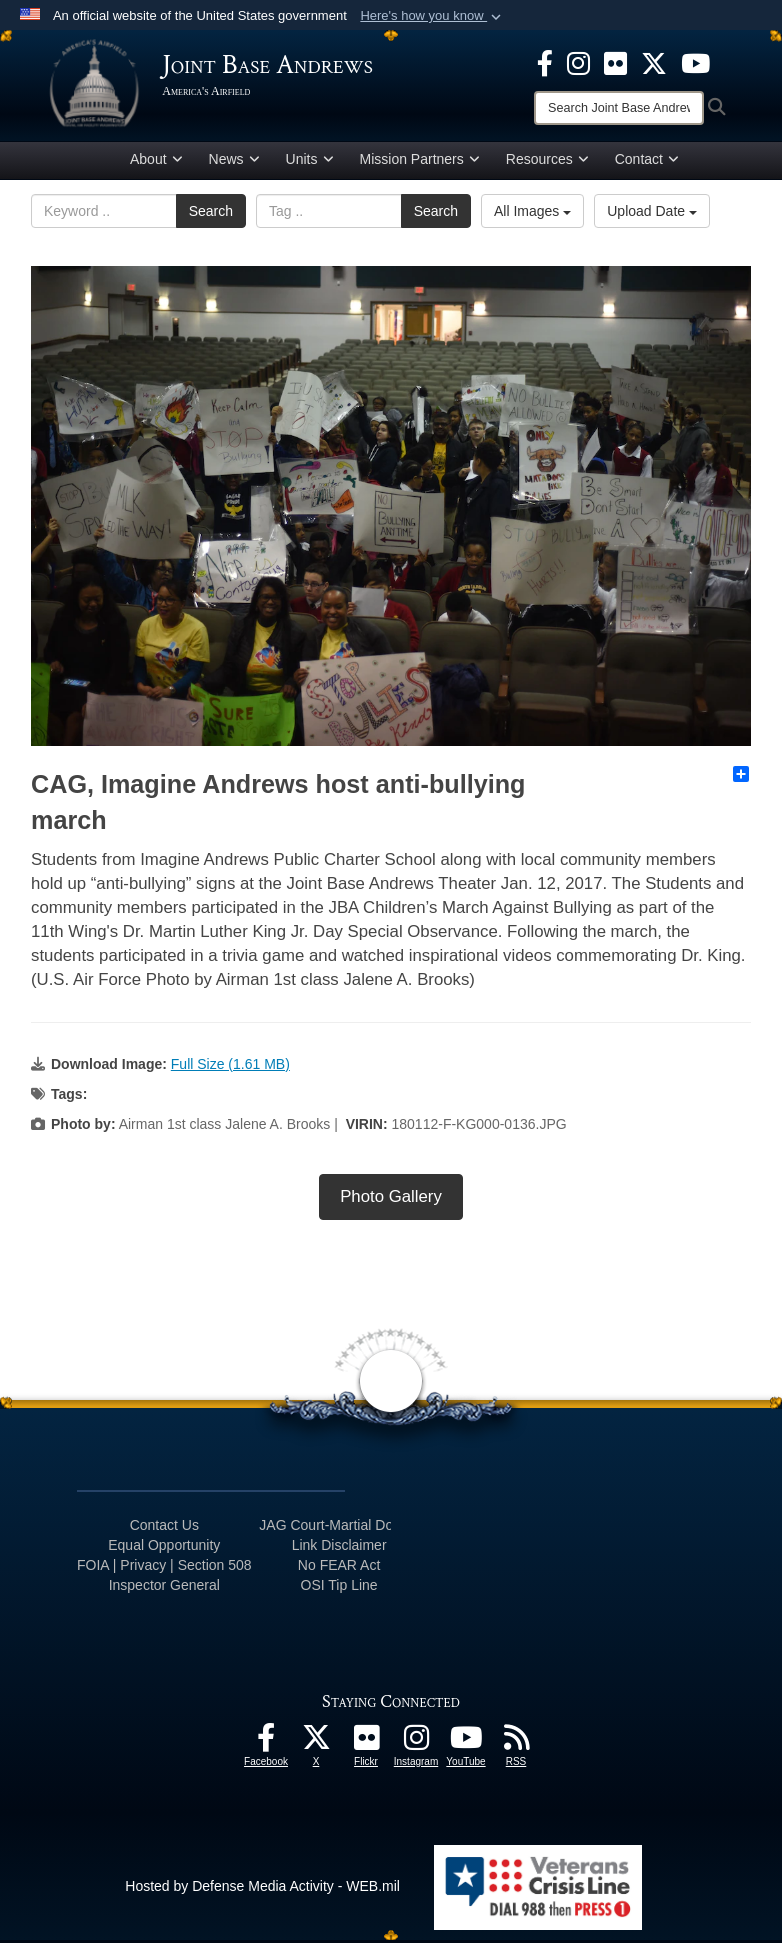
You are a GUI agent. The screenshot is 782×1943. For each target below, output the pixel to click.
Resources (547, 163)
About (156, 163)
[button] (432, 16)
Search (211, 215)
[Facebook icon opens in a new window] (545, 62)
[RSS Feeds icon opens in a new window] (516, 1746)
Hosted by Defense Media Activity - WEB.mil (262, 1890)
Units (310, 163)
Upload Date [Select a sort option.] (652, 215)
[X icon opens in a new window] (654, 62)
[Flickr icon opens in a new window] (615, 62)
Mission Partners (420, 163)
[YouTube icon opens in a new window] (695, 62)
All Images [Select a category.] (532, 215)
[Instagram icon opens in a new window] (578, 62)
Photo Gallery (391, 1200)
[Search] (619, 108)
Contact (647, 163)
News (234, 163)
